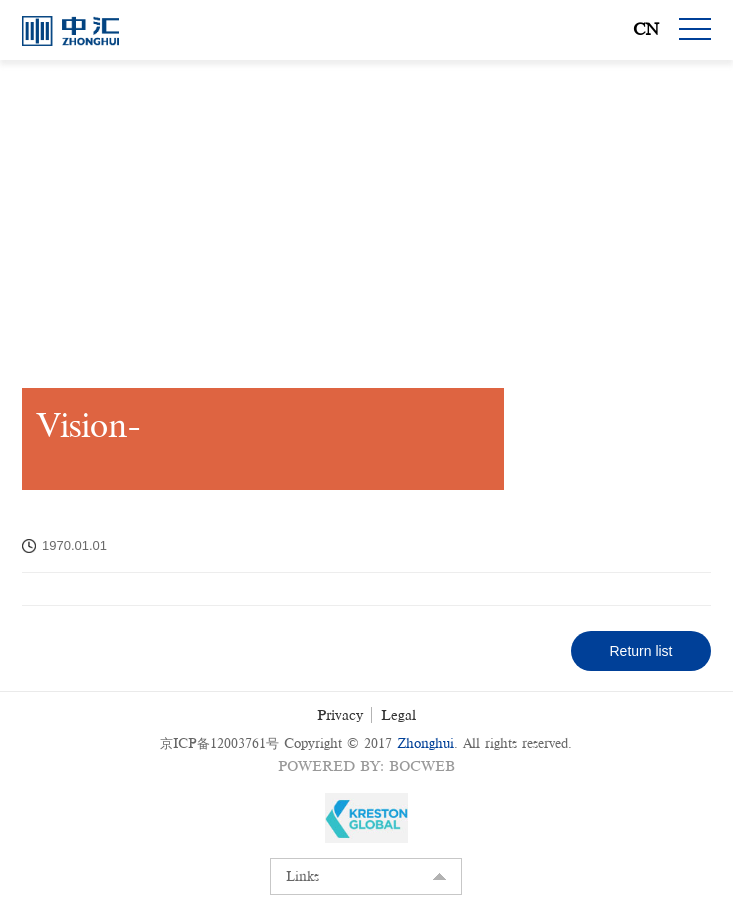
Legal (398, 715)
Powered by (329, 766)
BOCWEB (422, 766)
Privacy (340, 715)
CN (646, 29)
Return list (640, 651)
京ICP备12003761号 (219, 743)
